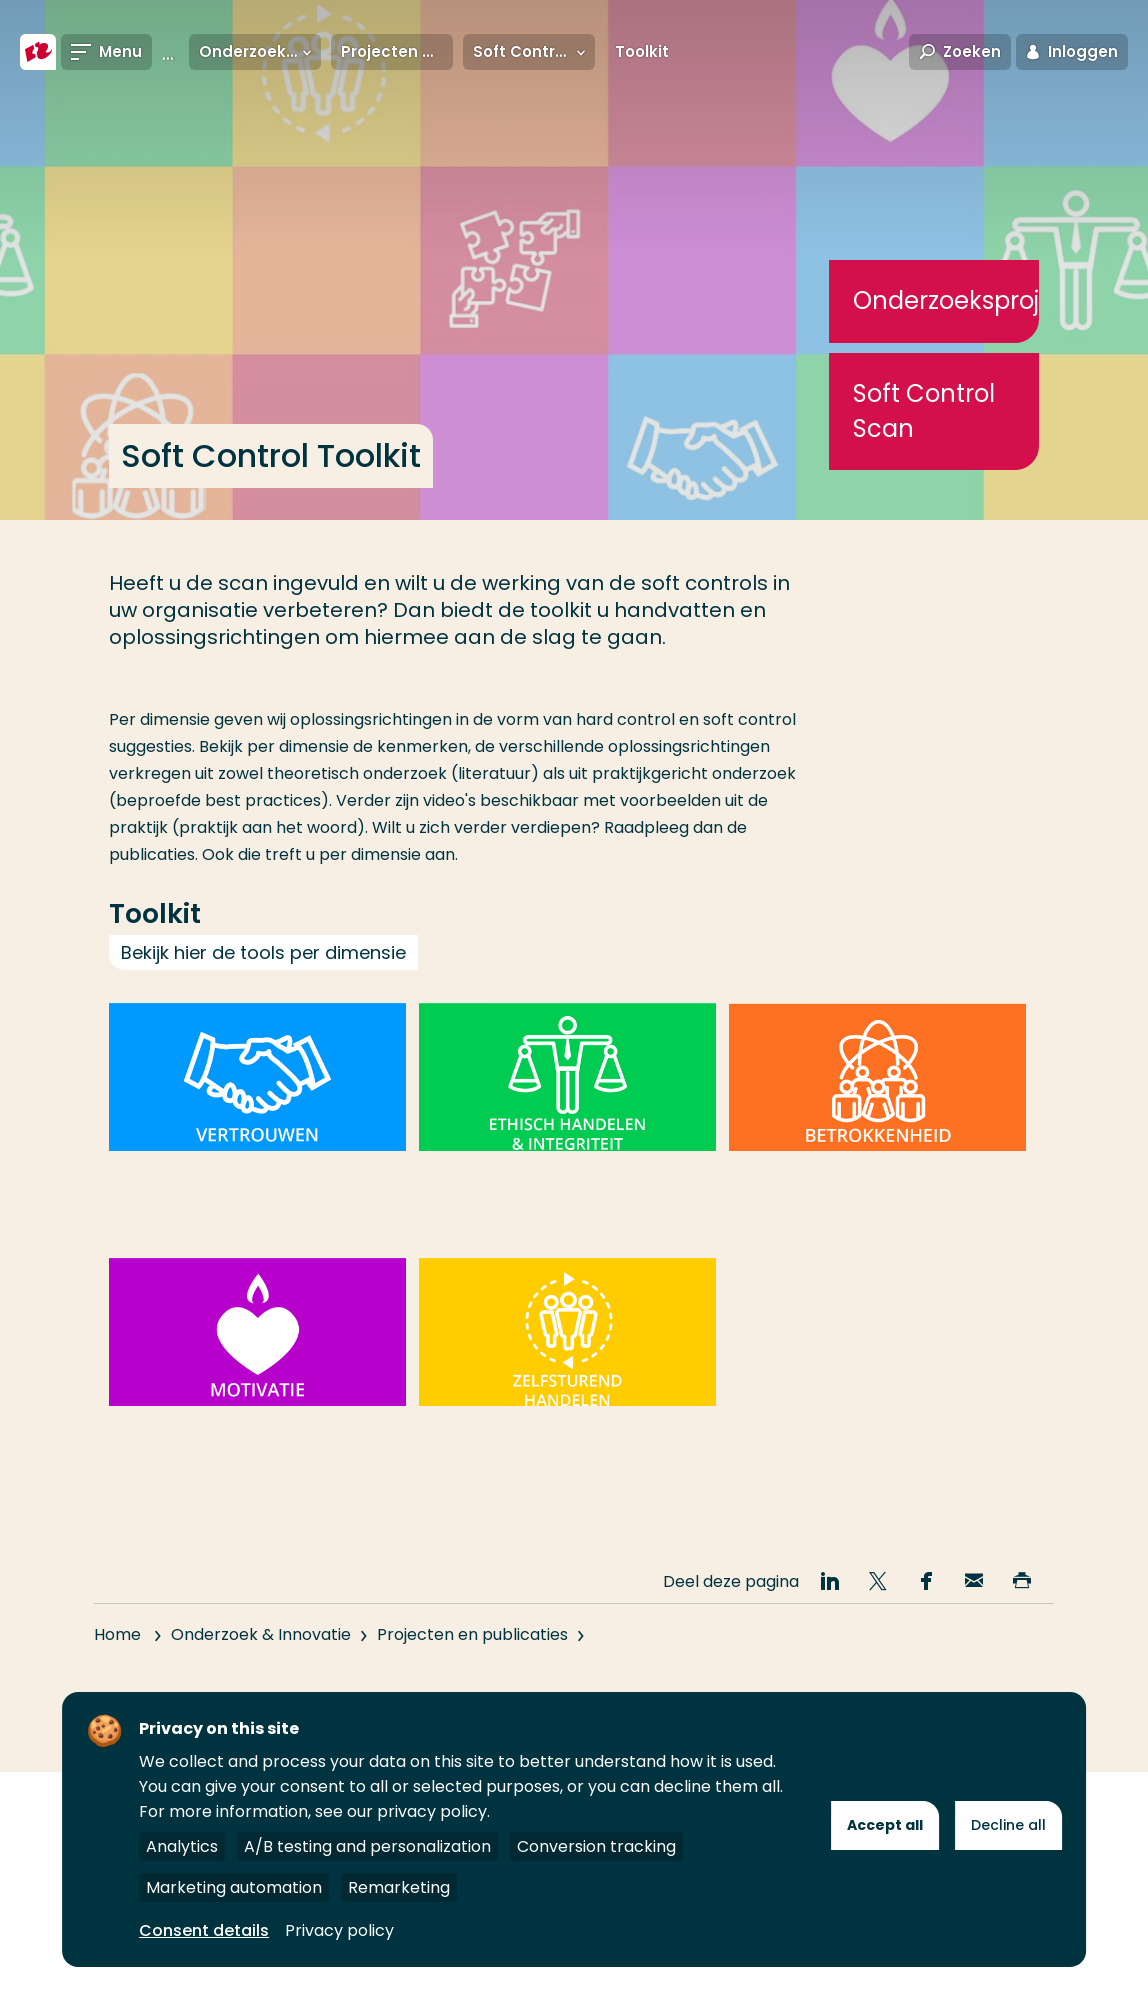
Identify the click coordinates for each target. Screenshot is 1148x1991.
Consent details (204, 1930)
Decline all (1008, 1825)
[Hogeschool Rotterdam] (38, 52)
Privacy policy (339, 1930)
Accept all (885, 1825)
